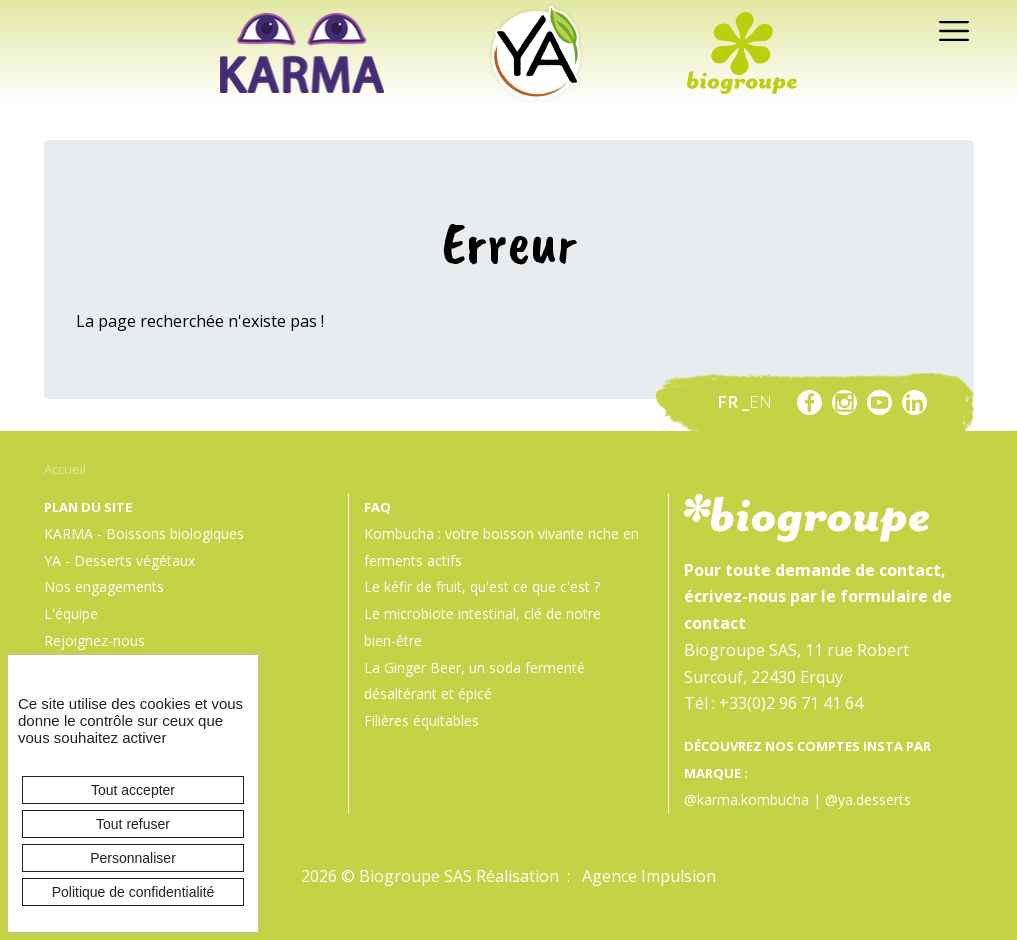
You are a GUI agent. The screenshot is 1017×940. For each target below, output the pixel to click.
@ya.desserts (868, 799)
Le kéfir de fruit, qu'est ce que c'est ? (482, 586)
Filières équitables (421, 720)
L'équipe (71, 613)
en (760, 401)
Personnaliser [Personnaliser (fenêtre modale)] (133, 858)
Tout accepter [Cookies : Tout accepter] (133, 790)
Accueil (65, 469)
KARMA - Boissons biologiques (144, 533)
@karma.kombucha (746, 799)
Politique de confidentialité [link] (133, 892)
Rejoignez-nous (94, 640)
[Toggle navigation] (948, 29)
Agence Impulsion (649, 876)
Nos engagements (104, 586)
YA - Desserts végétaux (119, 560)
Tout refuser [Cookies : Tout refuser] (133, 824)
